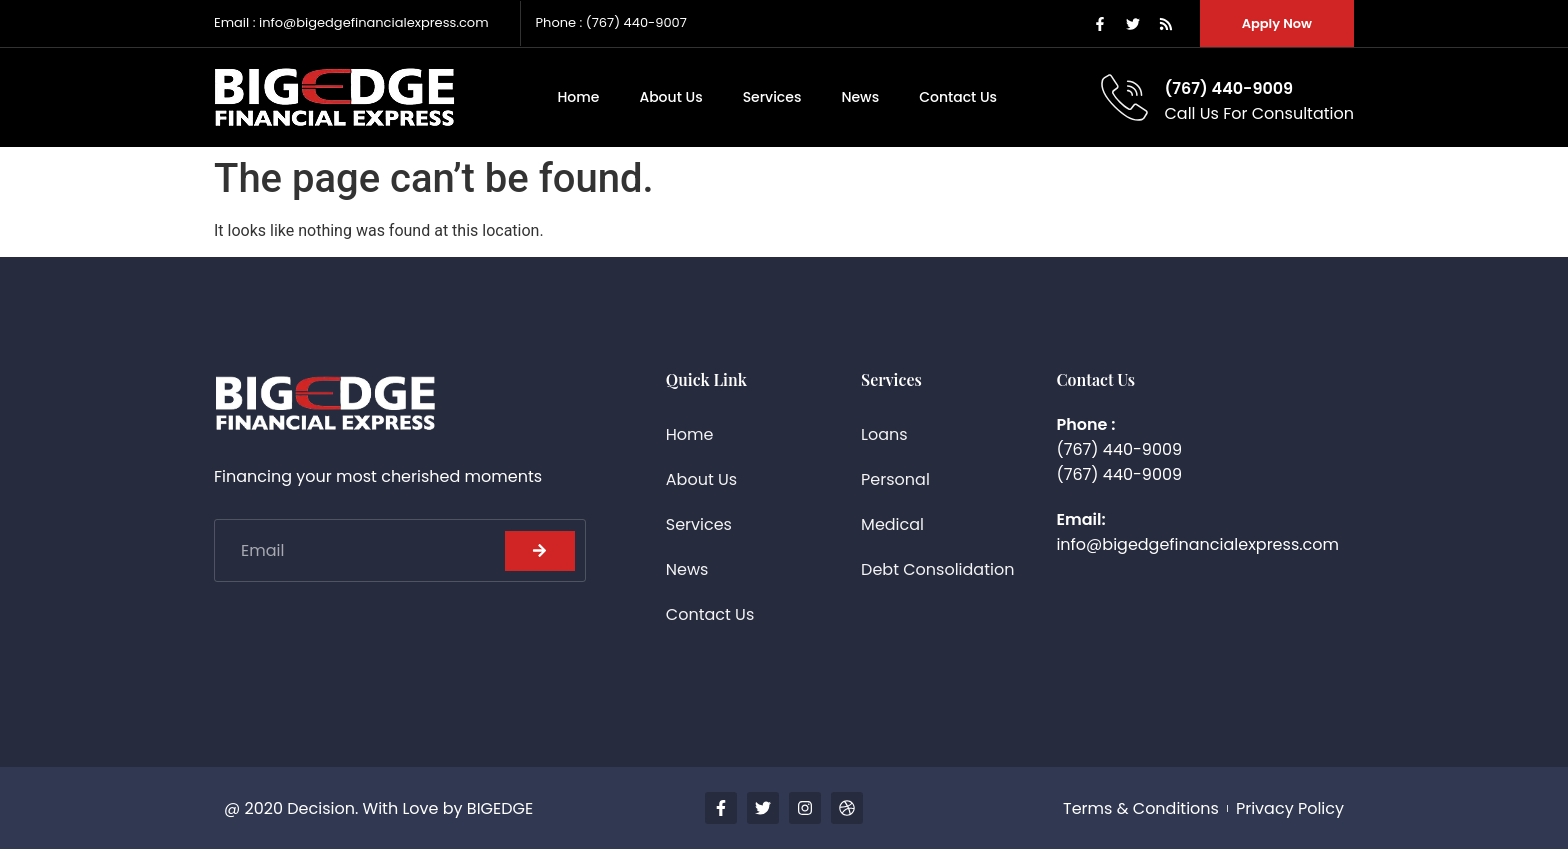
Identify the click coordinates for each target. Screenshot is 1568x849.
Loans (884, 434)
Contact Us (958, 97)
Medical (892, 524)
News (860, 97)
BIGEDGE (500, 808)
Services (772, 97)
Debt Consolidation (937, 569)
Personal (895, 479)
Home (578, 97)
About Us (670, 97)
